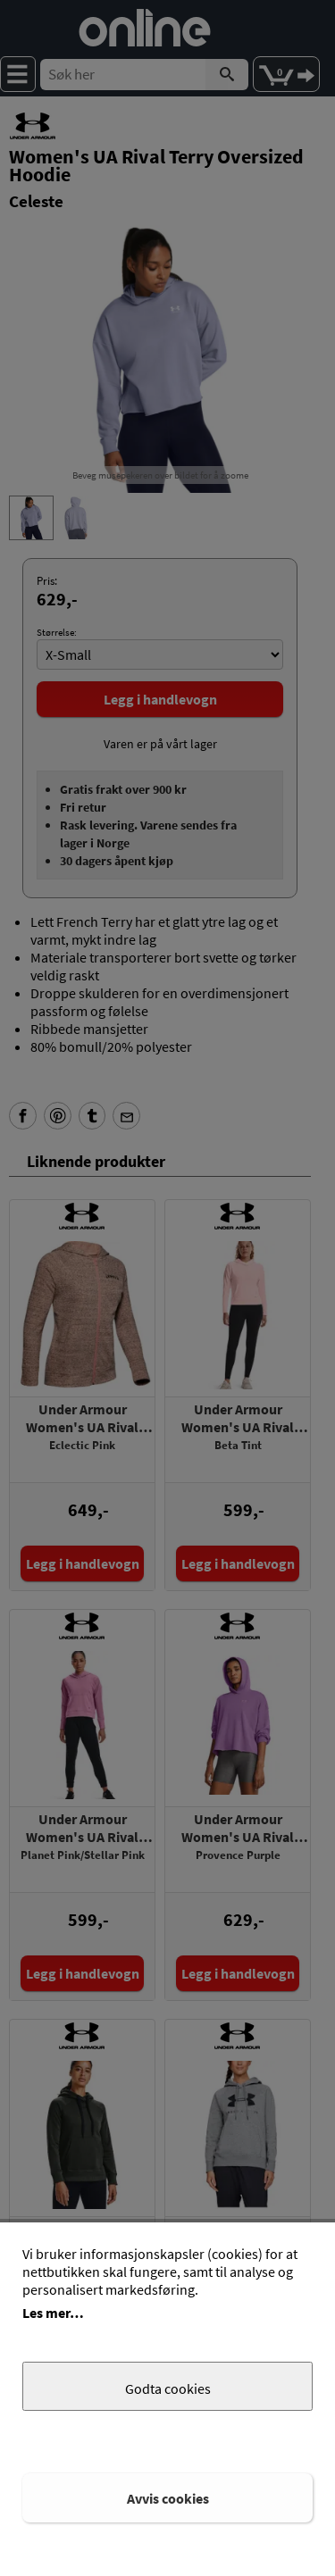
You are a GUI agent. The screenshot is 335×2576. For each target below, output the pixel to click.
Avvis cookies (168, 2498)
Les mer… (53, 2313)
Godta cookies (168, 2388)
